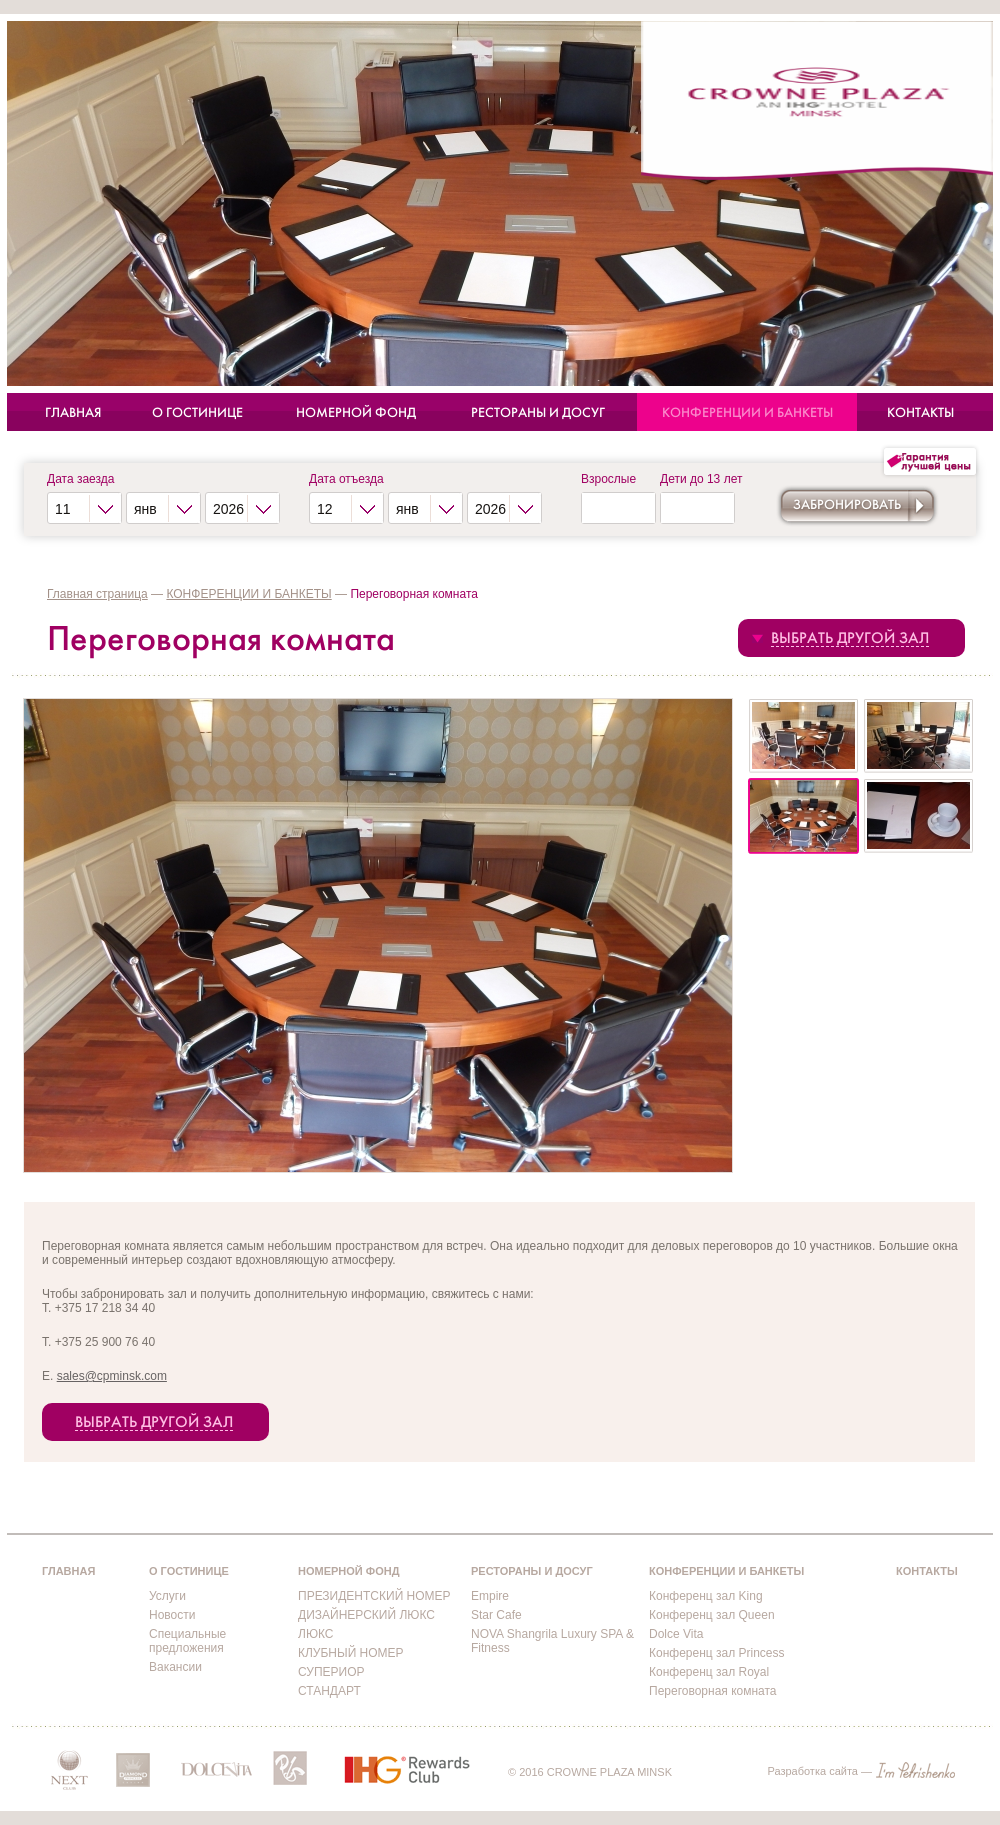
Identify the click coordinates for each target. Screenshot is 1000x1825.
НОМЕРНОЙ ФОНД (356, 412)
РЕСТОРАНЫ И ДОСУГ (538, 412)
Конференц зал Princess (717, 1653)
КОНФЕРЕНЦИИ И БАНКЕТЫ (747, 412)
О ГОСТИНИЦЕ (197, 412)
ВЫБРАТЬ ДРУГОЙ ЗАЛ (850, 638)
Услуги (167, 1596)
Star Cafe (496, 1615)
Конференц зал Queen (712, 1615)
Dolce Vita (676, 1634)
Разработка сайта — (861, 1771)
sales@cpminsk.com (112, 1376)
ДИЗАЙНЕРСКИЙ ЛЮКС (366, 1615)
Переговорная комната (713, 1691)
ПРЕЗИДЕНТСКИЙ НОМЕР (374, 1596)
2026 (228, 509)
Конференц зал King (706, 1596)
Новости (172, 1615)
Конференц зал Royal (709, 1672)
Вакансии (175, 1667)
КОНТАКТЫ (920, 412)
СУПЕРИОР (331, 1672)
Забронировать (847, 504)
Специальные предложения (187, 1641)
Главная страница (97, 594)
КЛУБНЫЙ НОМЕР (351, 1653)
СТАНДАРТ (329, 1691)
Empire (490, 1596)
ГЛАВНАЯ (73, 412)
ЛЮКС (316, 1634)
